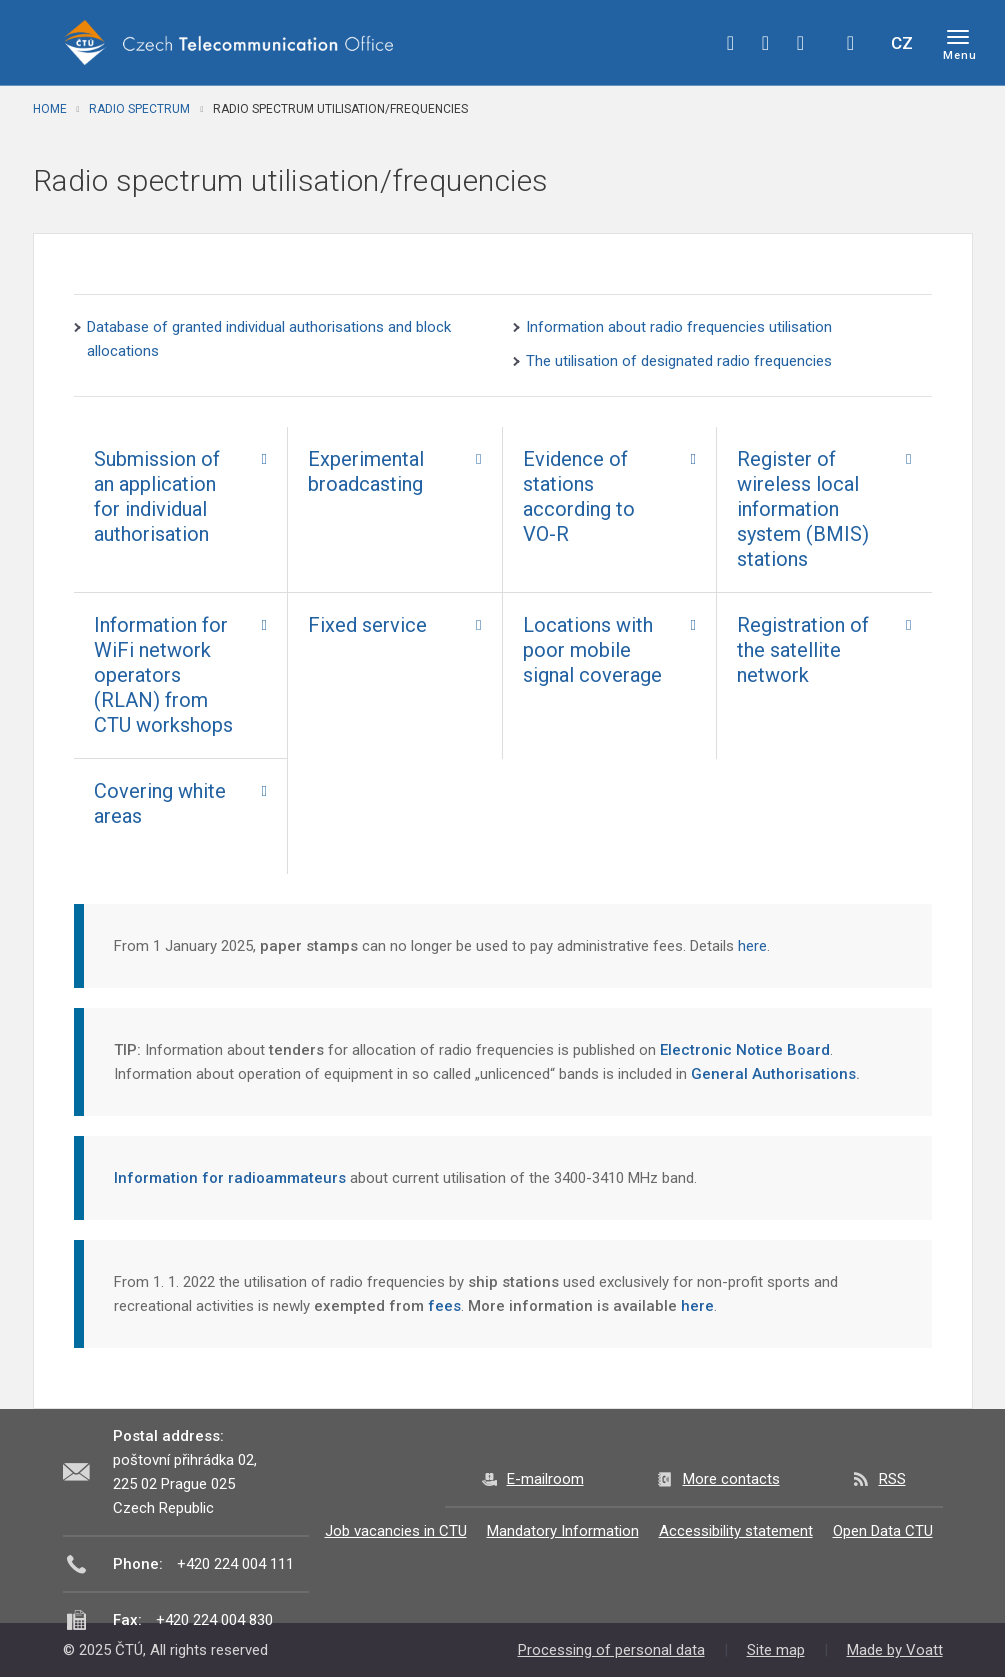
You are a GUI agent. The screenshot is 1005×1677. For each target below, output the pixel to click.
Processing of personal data (611, 1650)
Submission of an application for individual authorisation (157, 496)
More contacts (731, 1479)
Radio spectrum (139, 109)
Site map (776, 1650)
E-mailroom (545, 1479)
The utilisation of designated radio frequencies (679, 361)
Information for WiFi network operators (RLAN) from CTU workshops (163, 675)
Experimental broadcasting (366, 471)
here (750, 946)
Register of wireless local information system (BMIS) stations (803, 509)
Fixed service (367, 625)
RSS (892, 1479)
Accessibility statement (736, 1531)
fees (444, 1306)
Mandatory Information (563, 1531)
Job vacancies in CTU (396, 1531)
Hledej (851, 43)
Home (50, 109)
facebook (731, 43)
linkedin (801, 43)
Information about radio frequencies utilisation (679, 327)
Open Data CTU (883, 1531)
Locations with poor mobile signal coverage (592, 650)
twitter (766, 43)
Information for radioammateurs (230, 1178)
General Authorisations (773, 1074)
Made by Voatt (895, 1650)
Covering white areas (160, 803)
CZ (902, 43)
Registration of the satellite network (803, 650)
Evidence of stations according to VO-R (579, 496)
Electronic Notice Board (745, 1050)
